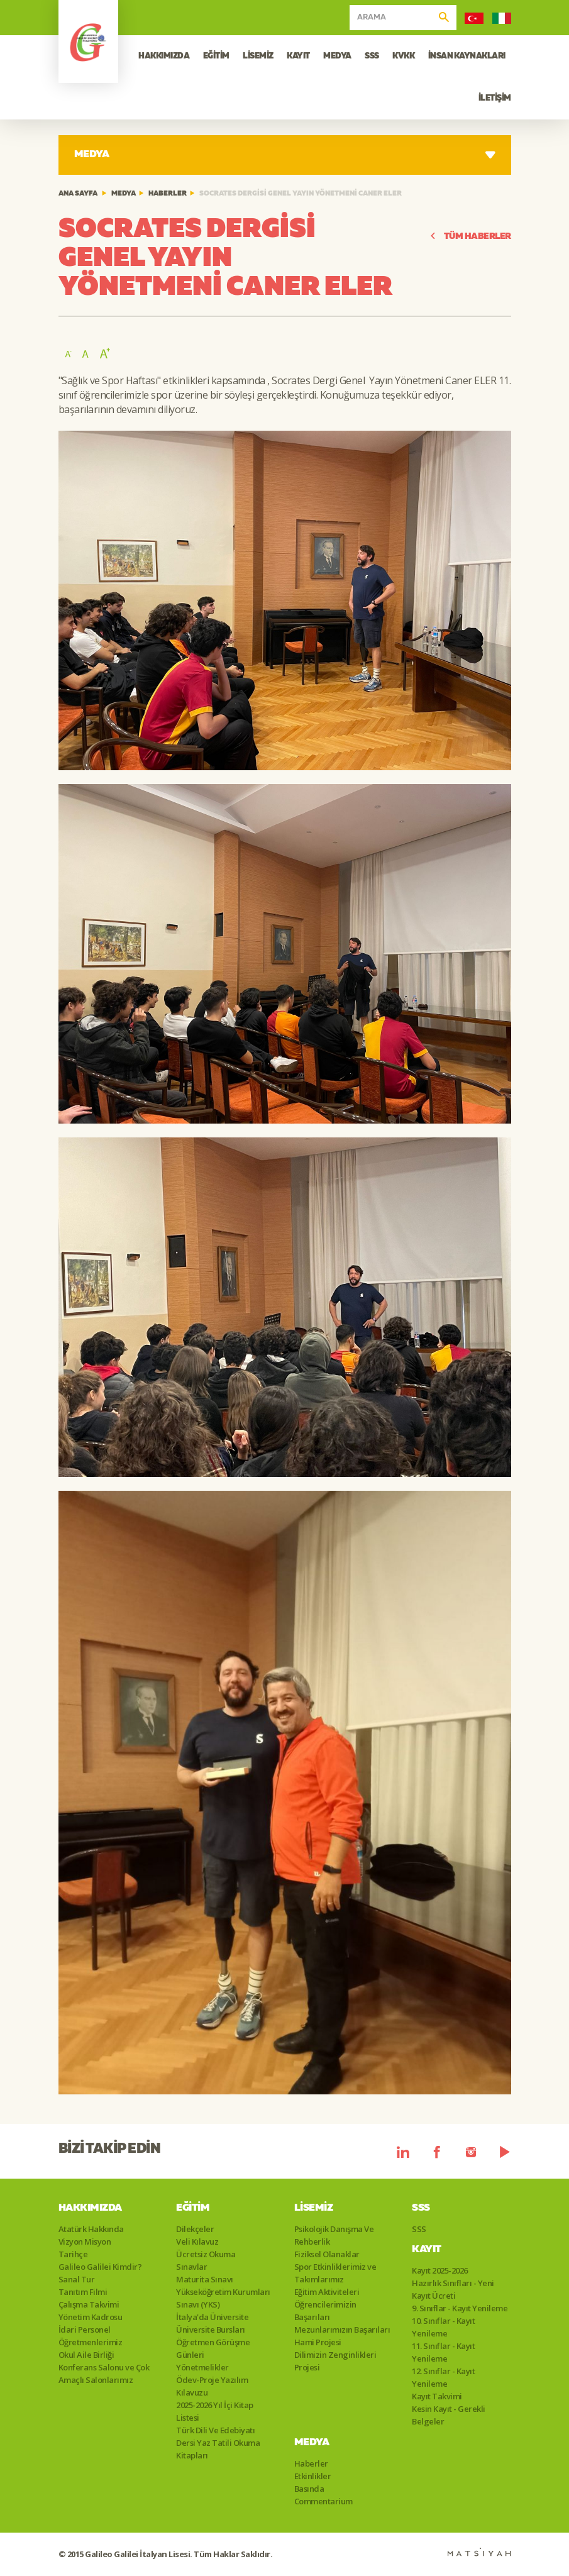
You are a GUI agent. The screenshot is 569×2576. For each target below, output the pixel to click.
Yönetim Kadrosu (90, 2317)
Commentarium (323, 2501)
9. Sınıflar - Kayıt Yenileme (459, 2308)
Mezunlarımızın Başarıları (342, 2329)
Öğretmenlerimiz (90, 2342)
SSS (372, 56)
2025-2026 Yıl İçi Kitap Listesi (214, 2411)
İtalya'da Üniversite (212, 2317)
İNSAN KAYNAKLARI (466, 56)
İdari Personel (84, 2329)
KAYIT (298, 56)
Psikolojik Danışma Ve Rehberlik (334, 2235)
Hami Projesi (317, 2342)
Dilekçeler (195, 2229)
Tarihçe (73, 2254)
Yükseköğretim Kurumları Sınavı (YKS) (223, 2298)
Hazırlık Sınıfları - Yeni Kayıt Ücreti (453, 2289)
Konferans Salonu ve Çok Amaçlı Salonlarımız (104, 2373)
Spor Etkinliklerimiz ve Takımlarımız (335, 2273)
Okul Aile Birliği (86, 2354)
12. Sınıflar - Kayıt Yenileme (443, 2377)
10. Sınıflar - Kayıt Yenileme (443, 2327)
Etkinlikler (312, 2476)
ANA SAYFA (77, 194)
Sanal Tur (76, 2279)
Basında (309, 2488)
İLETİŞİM (494, 98)
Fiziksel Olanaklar (327, 2254)
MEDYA (337, 56)
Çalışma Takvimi (88, 2304)
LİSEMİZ (258, 56)
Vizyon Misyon (84, 2241)
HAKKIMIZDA (163, 56)
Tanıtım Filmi (83, 2291)
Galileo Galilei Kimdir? (100, 2266)
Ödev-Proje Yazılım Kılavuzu (212, 2386)
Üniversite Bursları (210, 2329)
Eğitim (192, 2208)
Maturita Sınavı (204, 2279)
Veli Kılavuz (197, 2241)
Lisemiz (313, 2208)
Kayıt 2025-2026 (440, 2270)
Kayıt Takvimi (437, 2396)
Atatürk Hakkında (91, 2229)
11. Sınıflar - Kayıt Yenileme (443, 2352)
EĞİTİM (216, 56)
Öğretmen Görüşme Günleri (213, 2348)
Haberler (167, 194)
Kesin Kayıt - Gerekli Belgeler (448, 2415)
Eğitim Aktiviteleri (327, 2291)
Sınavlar (191, 2266)
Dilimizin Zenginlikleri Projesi (335, 2361)
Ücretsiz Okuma (205, 2254)
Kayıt (426, 2250)
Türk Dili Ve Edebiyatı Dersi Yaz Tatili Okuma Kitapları (218, 2442)
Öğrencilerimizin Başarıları (325, 2311)
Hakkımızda (90, 2208)
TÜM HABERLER (470, 236)
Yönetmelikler (202, 2367)
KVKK (403, 56)
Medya (123, 194)
